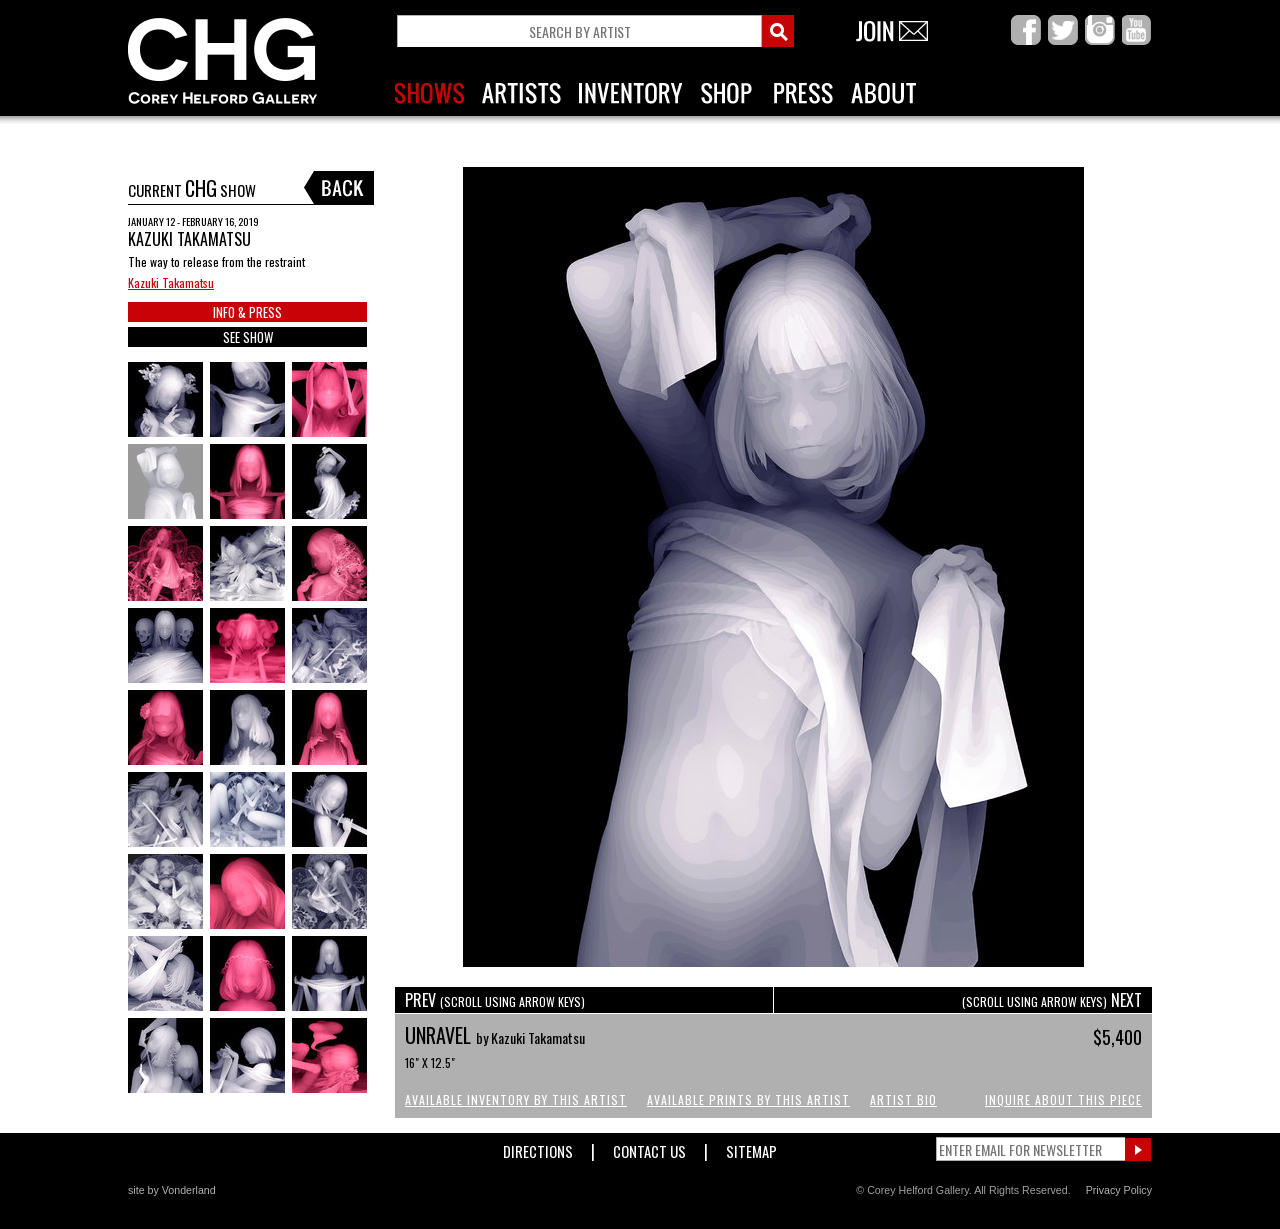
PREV (495, 1000)
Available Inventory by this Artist (516, 1099)
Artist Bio (903, 1099)
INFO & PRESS (247, 312)
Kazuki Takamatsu (171, 282)
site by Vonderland (172, 1190)
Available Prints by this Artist (748, 1099)
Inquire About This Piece (1063, 1099)
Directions (538, 1147)
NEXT (1052, 1000)
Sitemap (751, 1147)
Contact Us (649, 1147)
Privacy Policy (1119, 1190)
